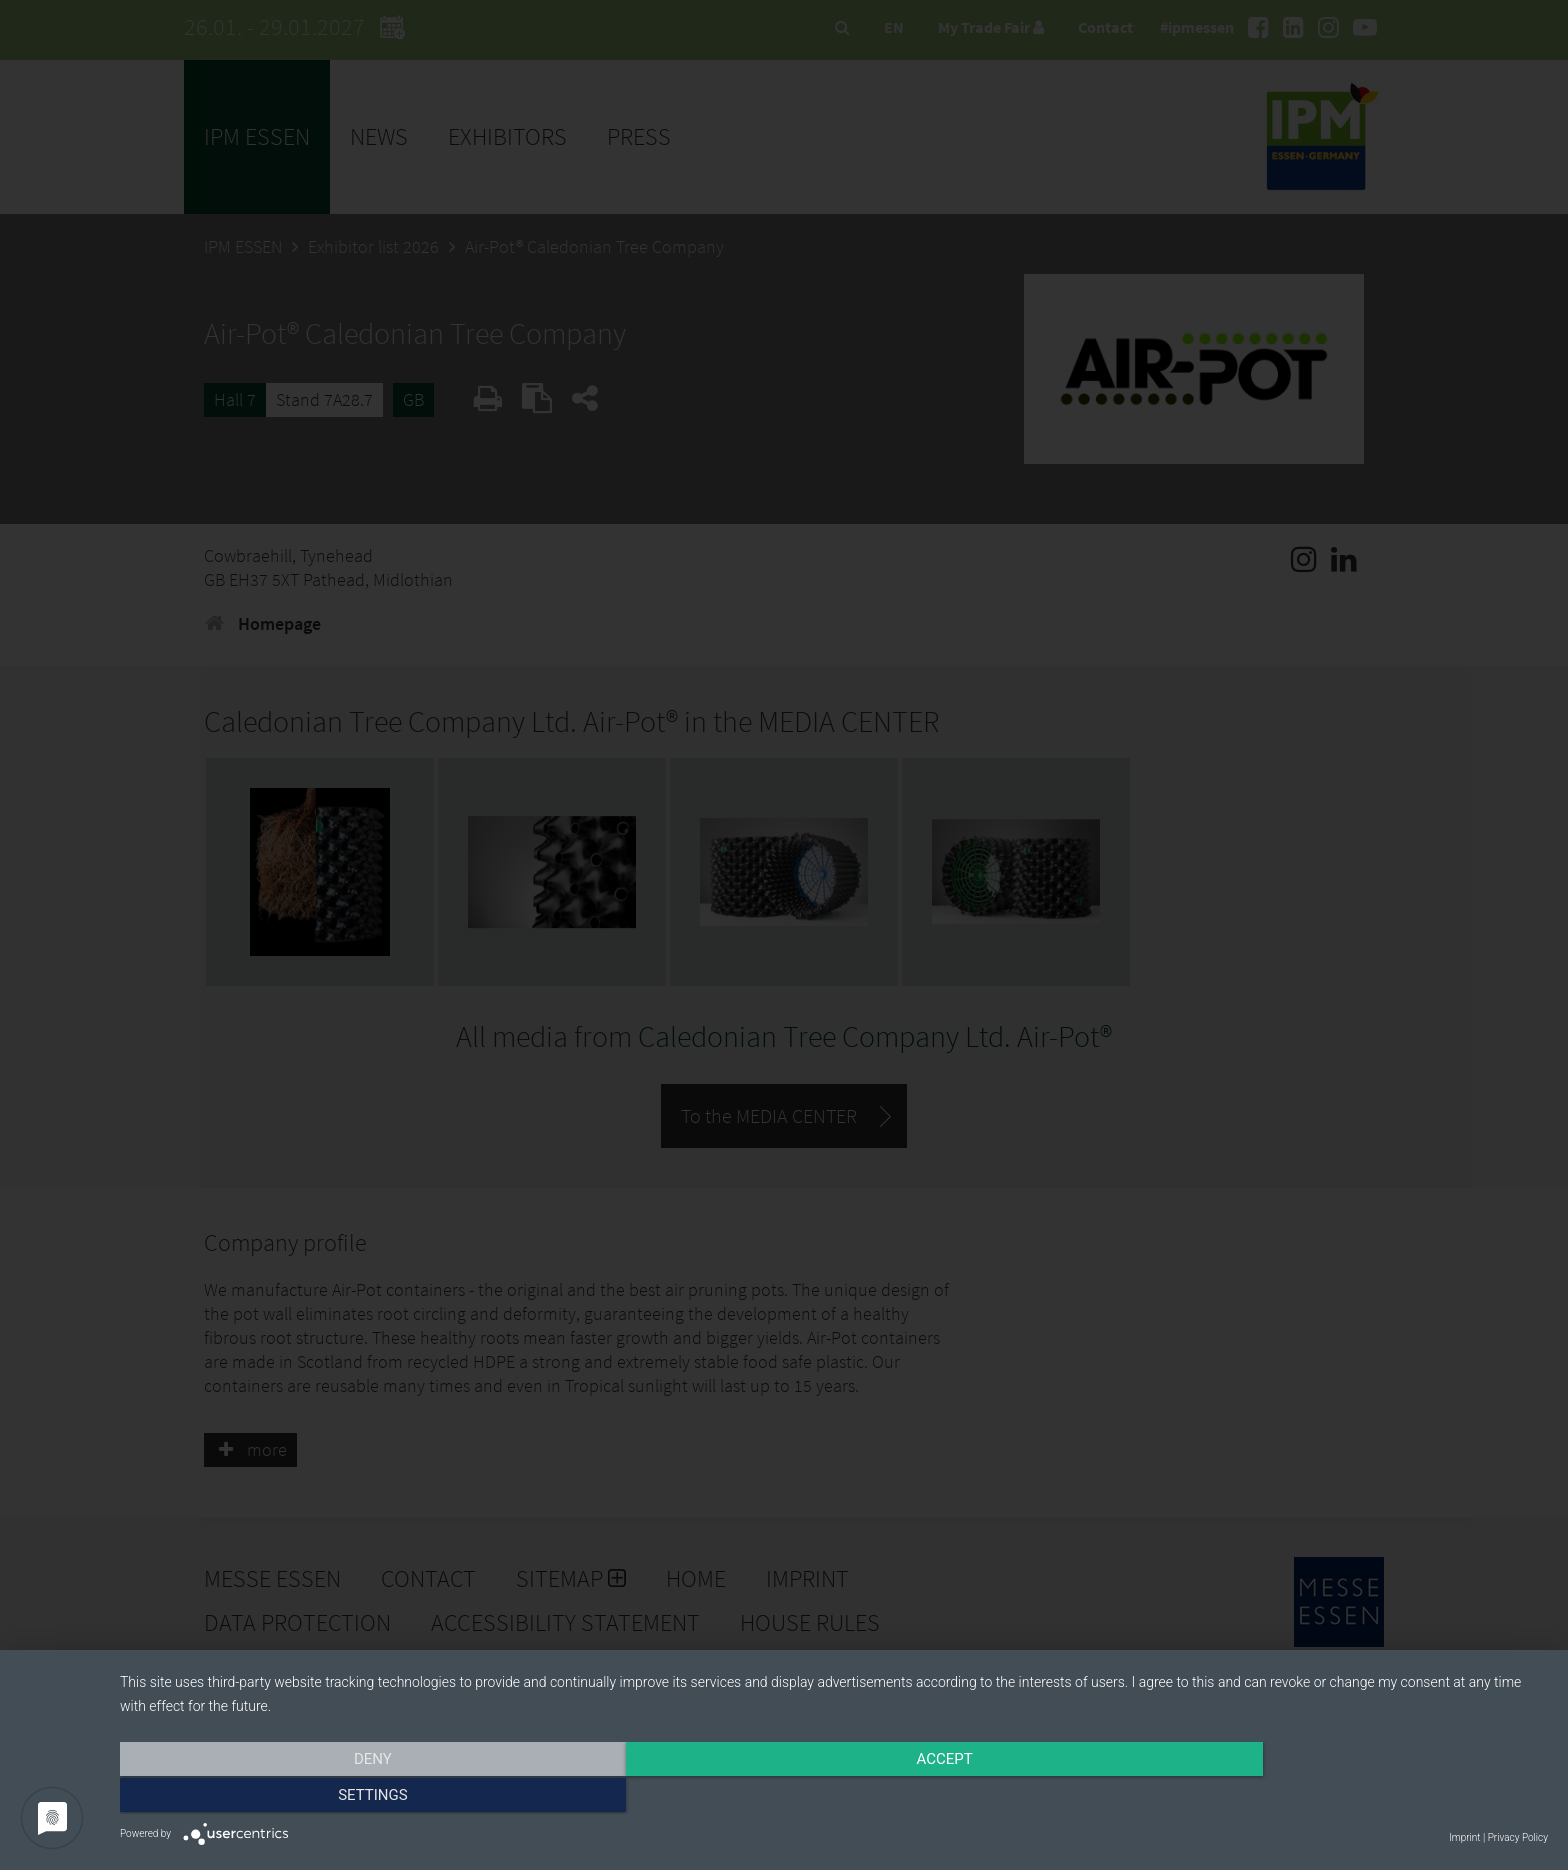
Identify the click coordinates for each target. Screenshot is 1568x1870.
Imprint (1464, 1837)
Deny (334, 1797)
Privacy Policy (1518, 1837)
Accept (834, 1797)
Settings (1334, 1797)
